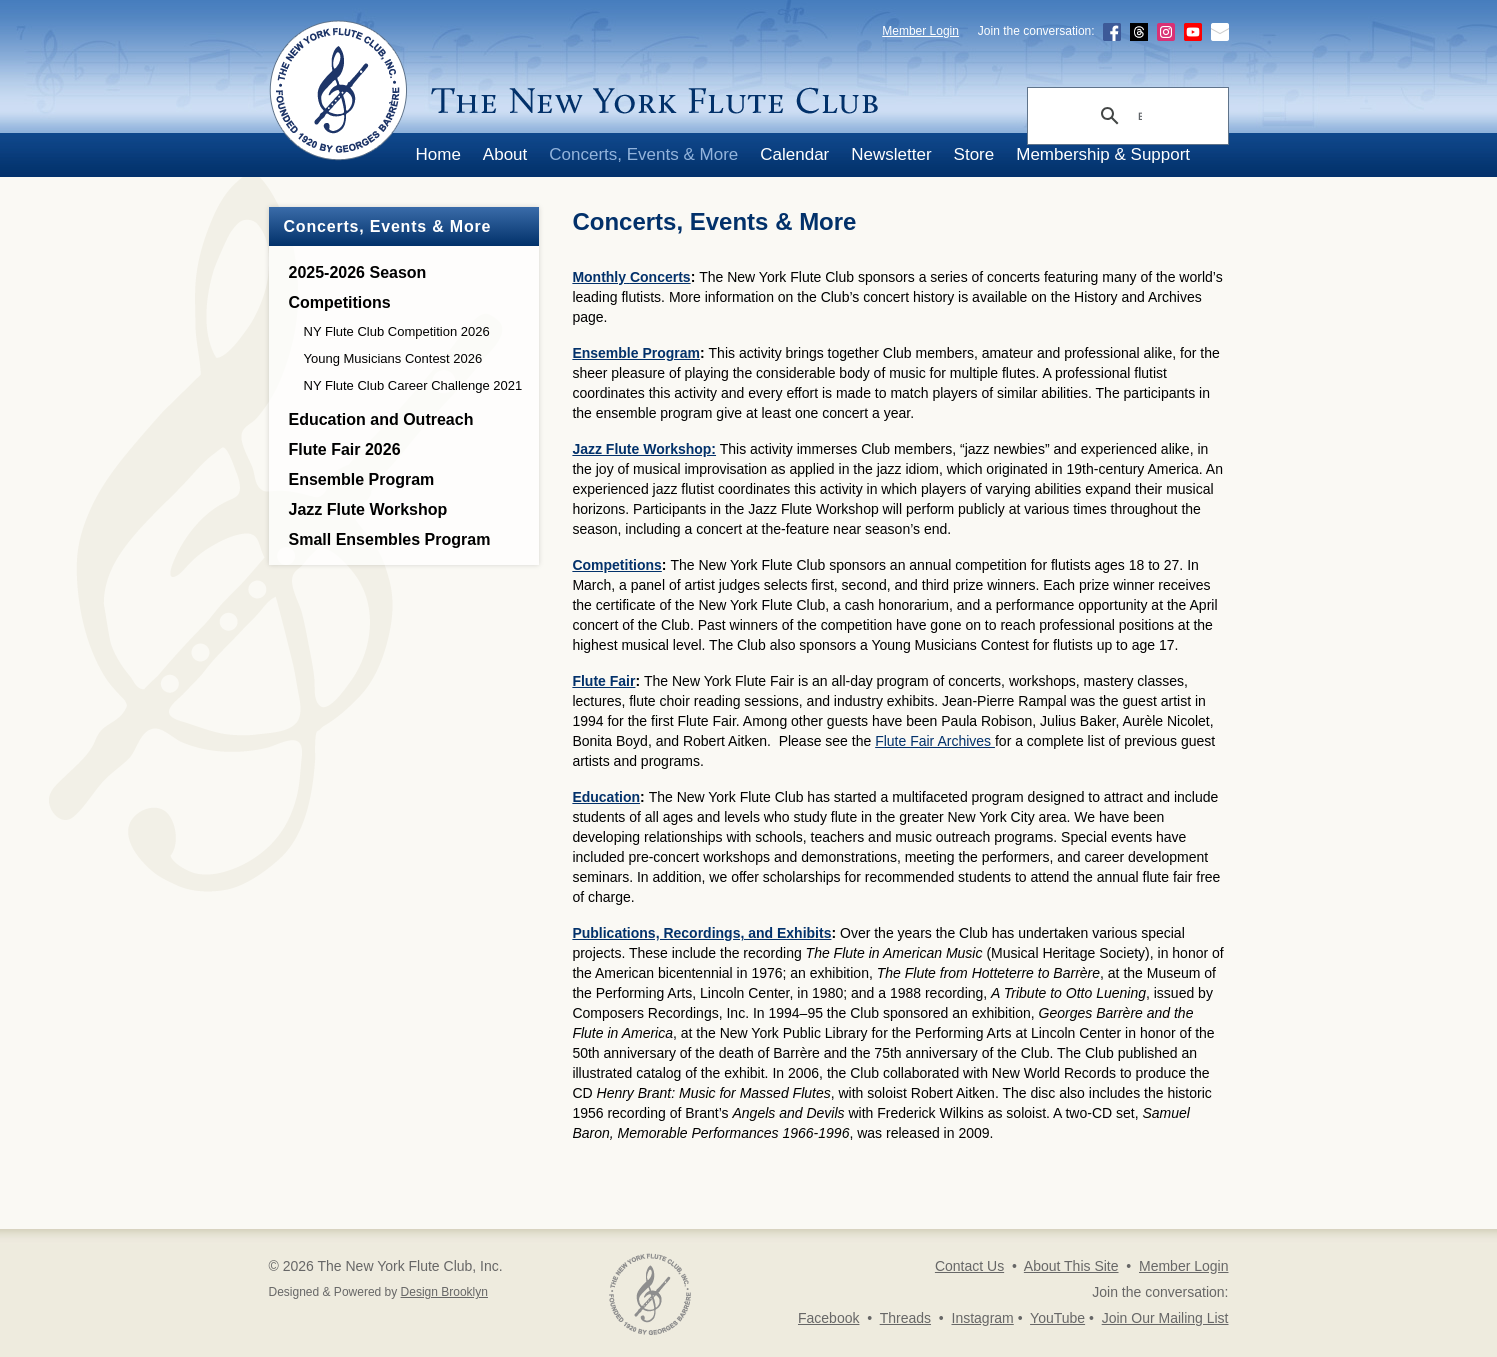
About (505, 154)
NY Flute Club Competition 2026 (397, 331)
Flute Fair (603, 681)
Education (606, 797)
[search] (1140, 117)
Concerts (660, 277)
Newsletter (891, 154)
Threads (905, 1318)
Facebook (828, 1318)
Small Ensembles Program (390, 539)
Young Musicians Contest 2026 (393, 358)
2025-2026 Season (358, 272)
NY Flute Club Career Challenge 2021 (413, 385)
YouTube (1057, 1318)
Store (974, 154)
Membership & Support (1103, 154)
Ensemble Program (362, 479)
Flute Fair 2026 (345, 449)
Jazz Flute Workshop (368, 509)
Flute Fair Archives (935, 741)
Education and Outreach (381, 419)
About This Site (1071, 1266)
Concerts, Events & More (643, 154)
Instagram (983, 1318)
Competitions (340, 302)
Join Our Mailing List (1165, 1318)
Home (438, 154)
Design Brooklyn (444, 1292)
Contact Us (969, 1266)
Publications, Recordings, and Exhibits (701, 933)
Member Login (920, 31)
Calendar (794, 154)
